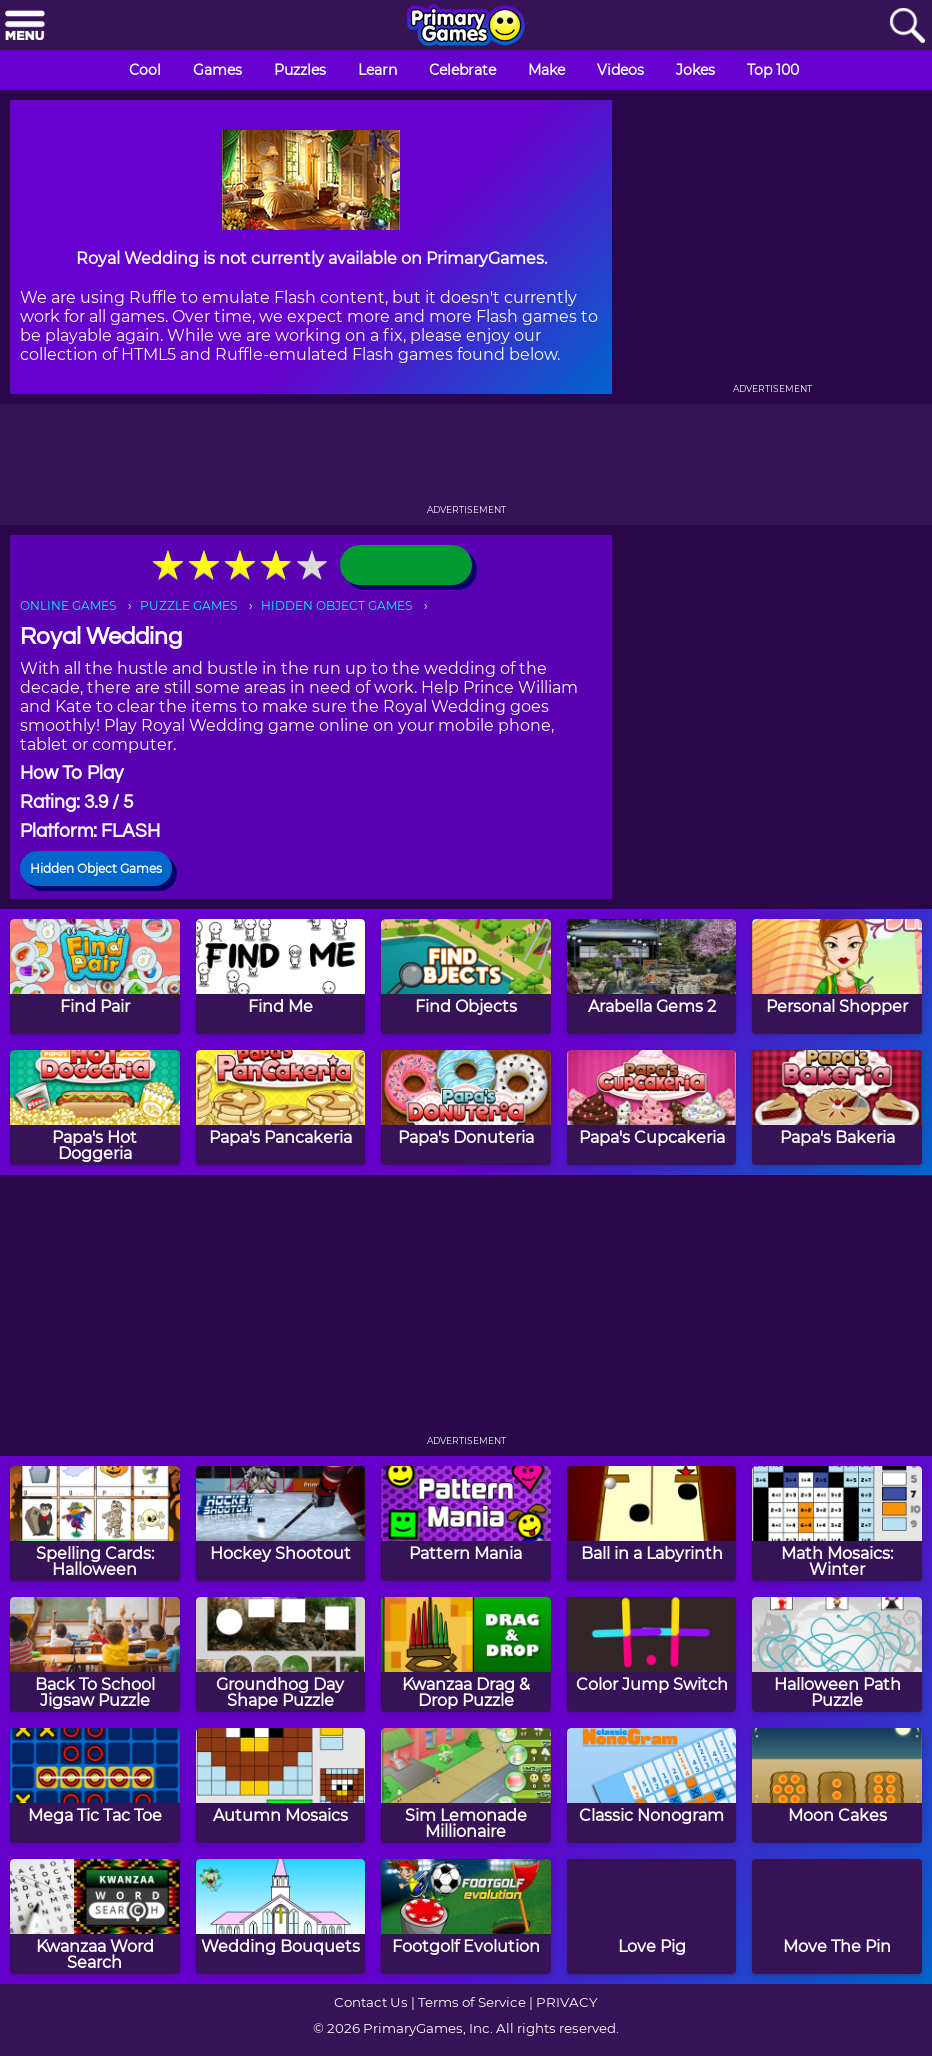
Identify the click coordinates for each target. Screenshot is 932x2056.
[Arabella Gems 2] (652, 976)
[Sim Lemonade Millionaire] (466, 1785)
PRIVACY (566, 2002)
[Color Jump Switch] (652, 1654)
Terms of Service (472, 2002)
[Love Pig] (652, 1916)
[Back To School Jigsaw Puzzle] (95, 1654)
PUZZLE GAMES (188, 605)
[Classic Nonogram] (652, 1785)
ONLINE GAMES (68, 605)
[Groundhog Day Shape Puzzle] (281, 1654)
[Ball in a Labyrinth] (652, 1523)
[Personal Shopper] (837, 976)
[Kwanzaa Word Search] (95, 1916)
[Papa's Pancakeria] (281, 1107)
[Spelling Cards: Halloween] (95, 1523)
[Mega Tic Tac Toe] (95, 1785)
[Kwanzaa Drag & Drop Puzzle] (466, 1654)
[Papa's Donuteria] (466, 1107)
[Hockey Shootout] (281, 1523)
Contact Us (371, 2002)
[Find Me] (281, 976)
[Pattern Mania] (466, 1523)
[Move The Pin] (837, 1916)
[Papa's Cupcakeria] (652, 1107)
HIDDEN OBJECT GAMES (336, 605)
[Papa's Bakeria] (837, 1107)
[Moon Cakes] (837, 1785)
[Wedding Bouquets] (281, 1916)
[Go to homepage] (466, 27)
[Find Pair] (95, 976)
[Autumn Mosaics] (281, 1785)
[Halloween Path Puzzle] (837, 1654)
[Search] (907, 26)
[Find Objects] (466, 976)
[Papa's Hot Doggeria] (95, 1107)
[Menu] (25, 26)
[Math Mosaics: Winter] (837, 1523)
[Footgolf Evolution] (466, 1916)
